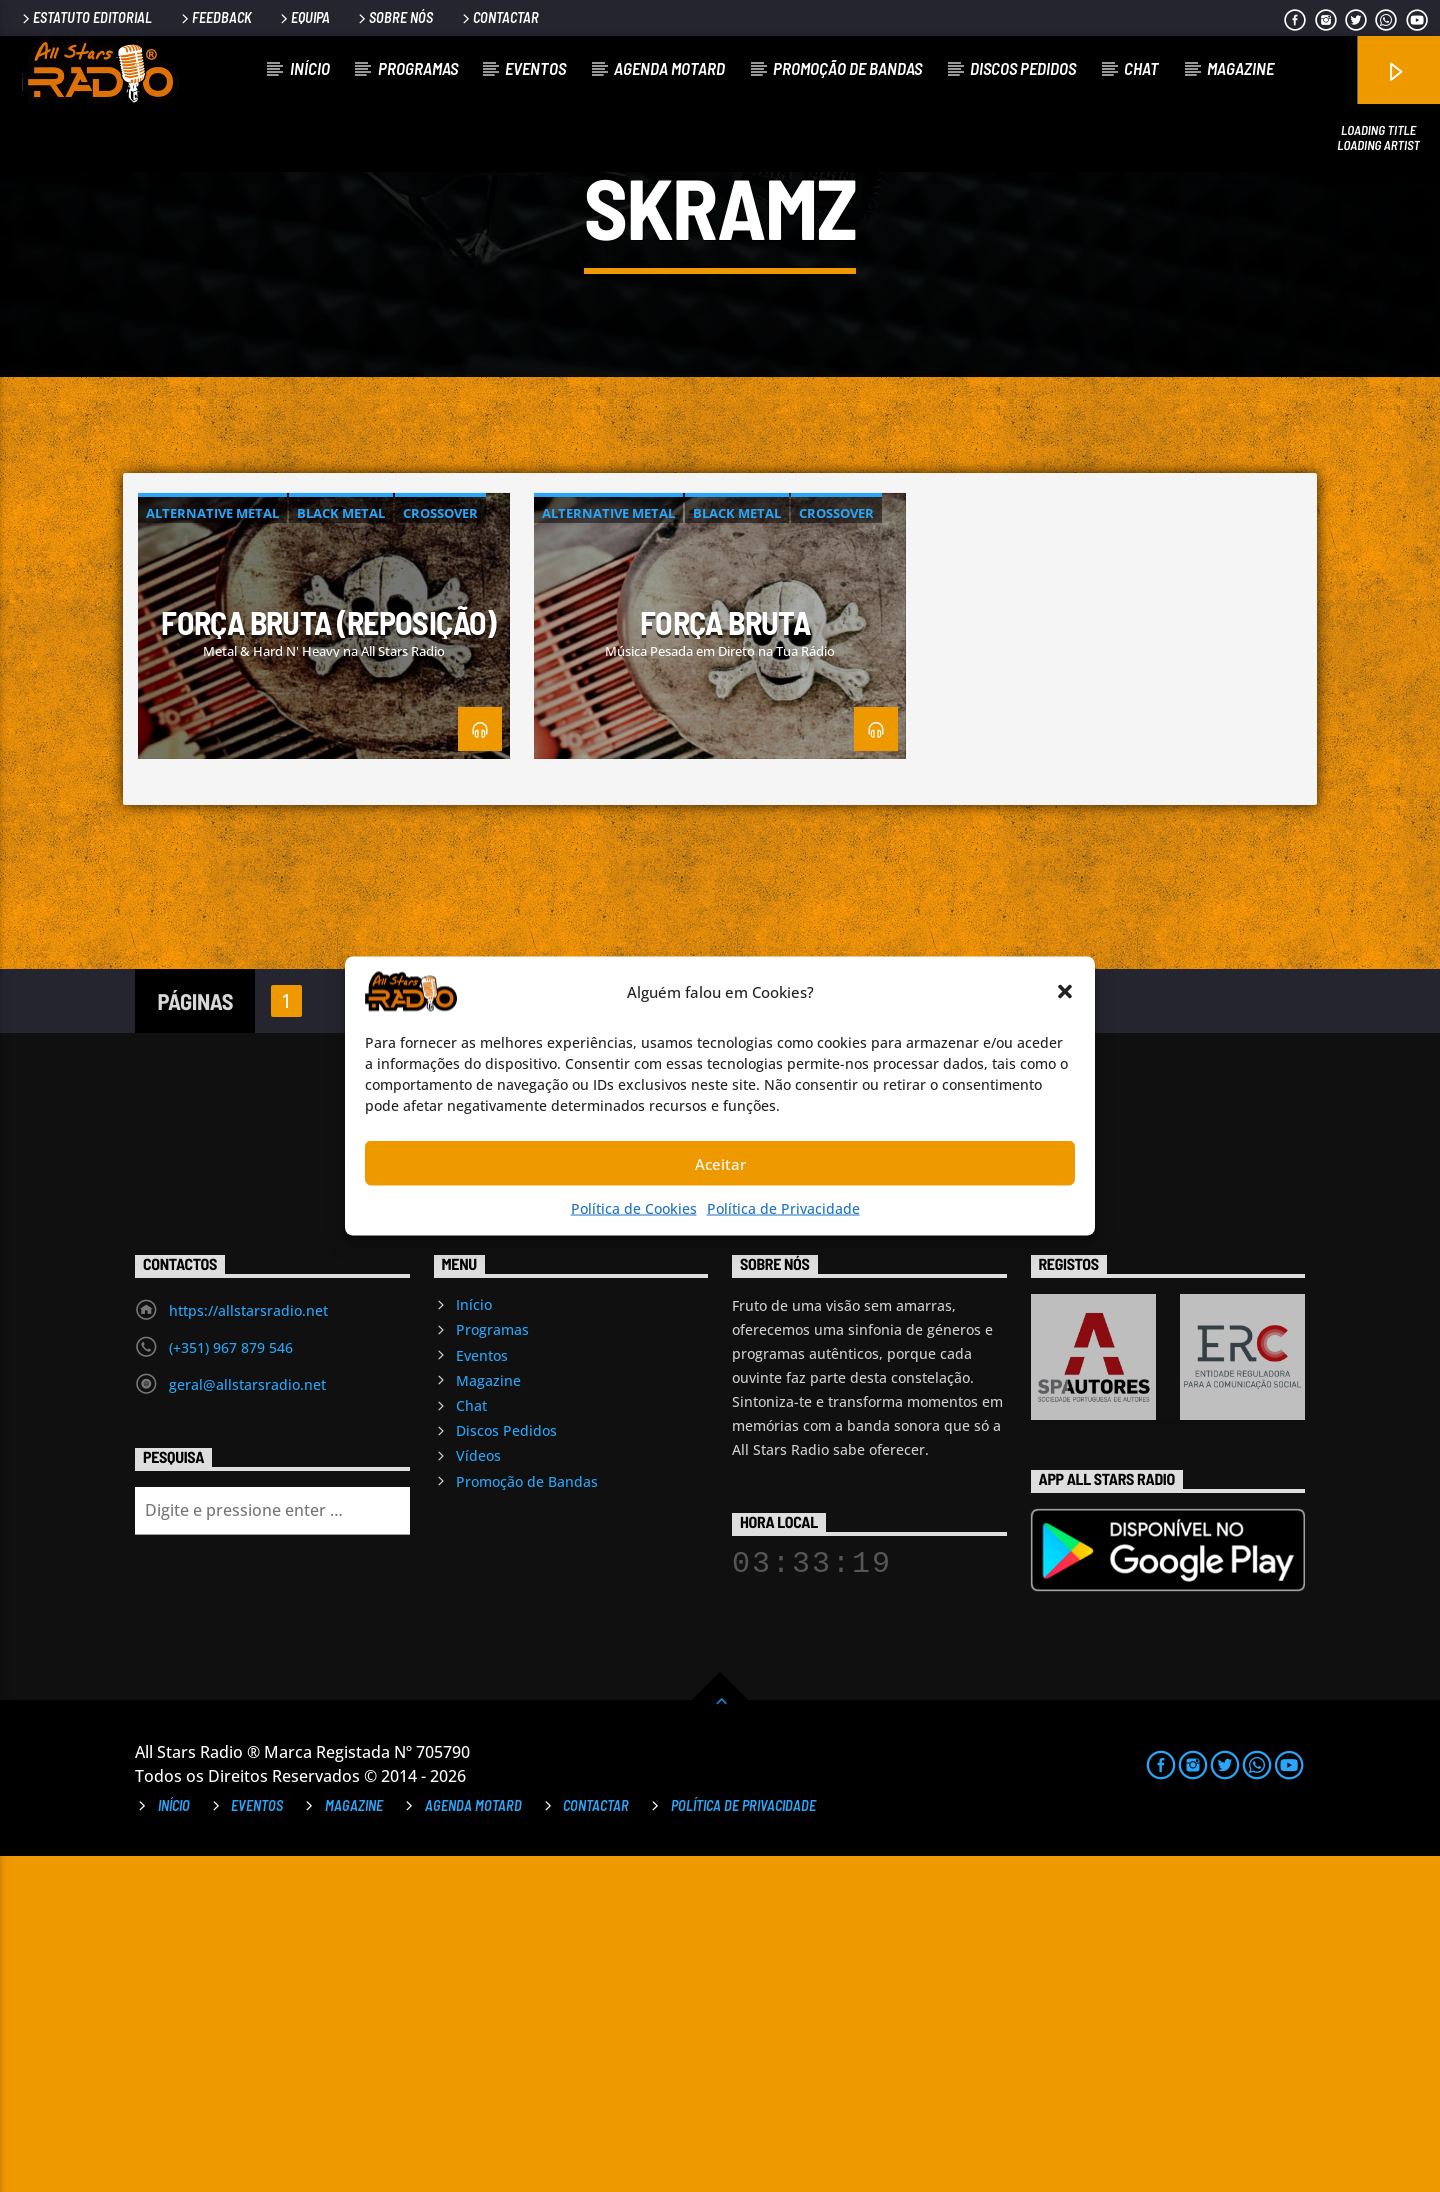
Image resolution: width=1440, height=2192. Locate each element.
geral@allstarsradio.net (247, 1720)
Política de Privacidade (783, 1208)
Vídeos (478, 1792)
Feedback (215, 17)
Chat (1141, 68)
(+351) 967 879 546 (231, 1683)
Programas (418, 68)
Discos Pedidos (1023, 68)
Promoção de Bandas (847, 68)
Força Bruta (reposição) (328, 958)
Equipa (303, 17)
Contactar (499, 17)
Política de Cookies (634, 1208)
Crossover (440, 850)
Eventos (535, 68)
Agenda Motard (669, 68)
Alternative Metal (212, 850)
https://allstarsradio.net (248, 1646)
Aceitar (720, 1163)
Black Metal (341, 850)
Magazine (1240, 68)
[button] (1065, 992)
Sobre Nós (394, 17)
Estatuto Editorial (85, 17)
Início (310, 68)
